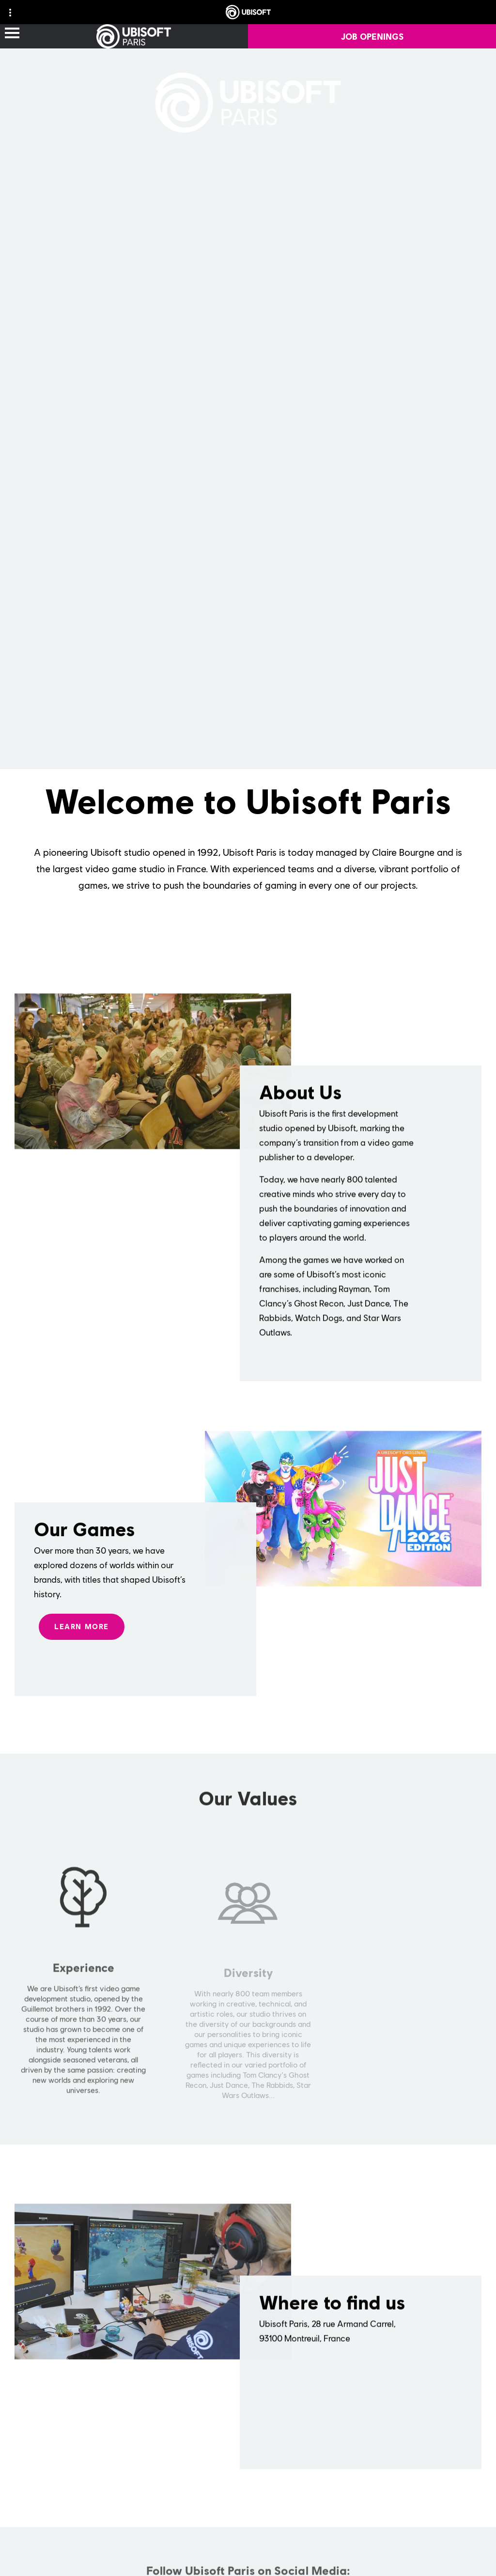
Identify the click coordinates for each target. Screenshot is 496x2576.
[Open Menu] (12, 34)
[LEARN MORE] (81, 1640)
